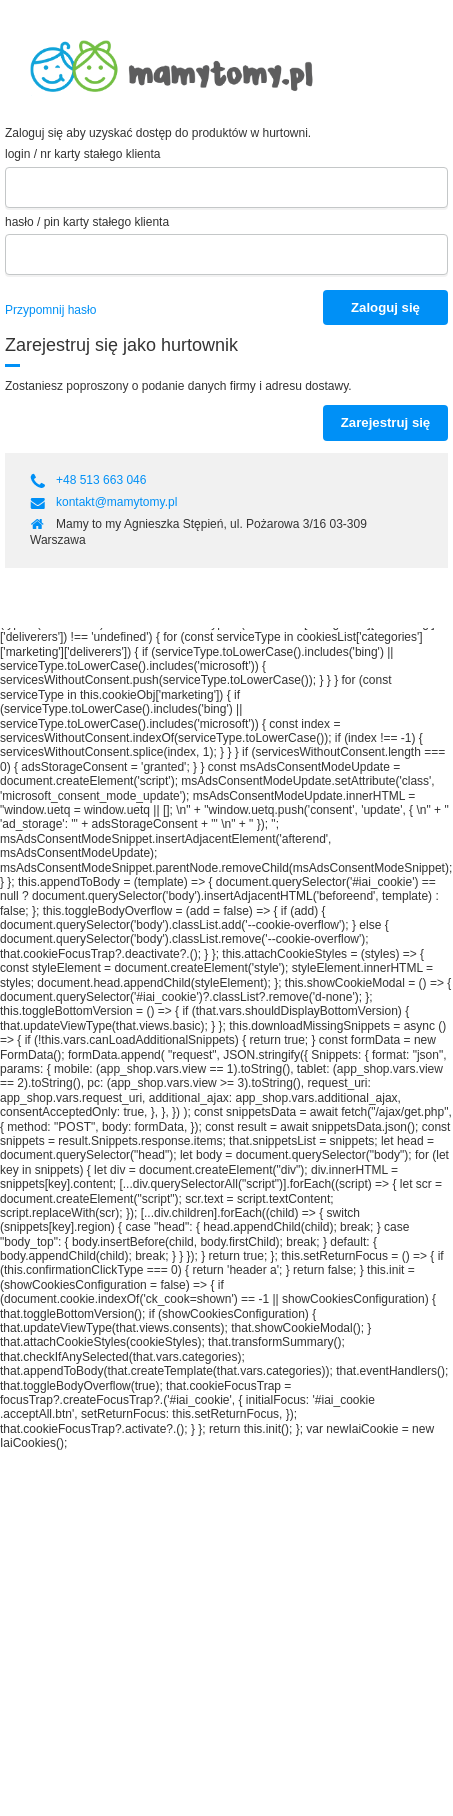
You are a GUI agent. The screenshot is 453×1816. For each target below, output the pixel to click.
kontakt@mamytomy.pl (116, 502)
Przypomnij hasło (50, 310)
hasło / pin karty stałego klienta (87, 222)
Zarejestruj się (385, 422)
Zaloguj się (385, 307)
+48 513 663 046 (103, 480)
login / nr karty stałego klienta (82, 154)
